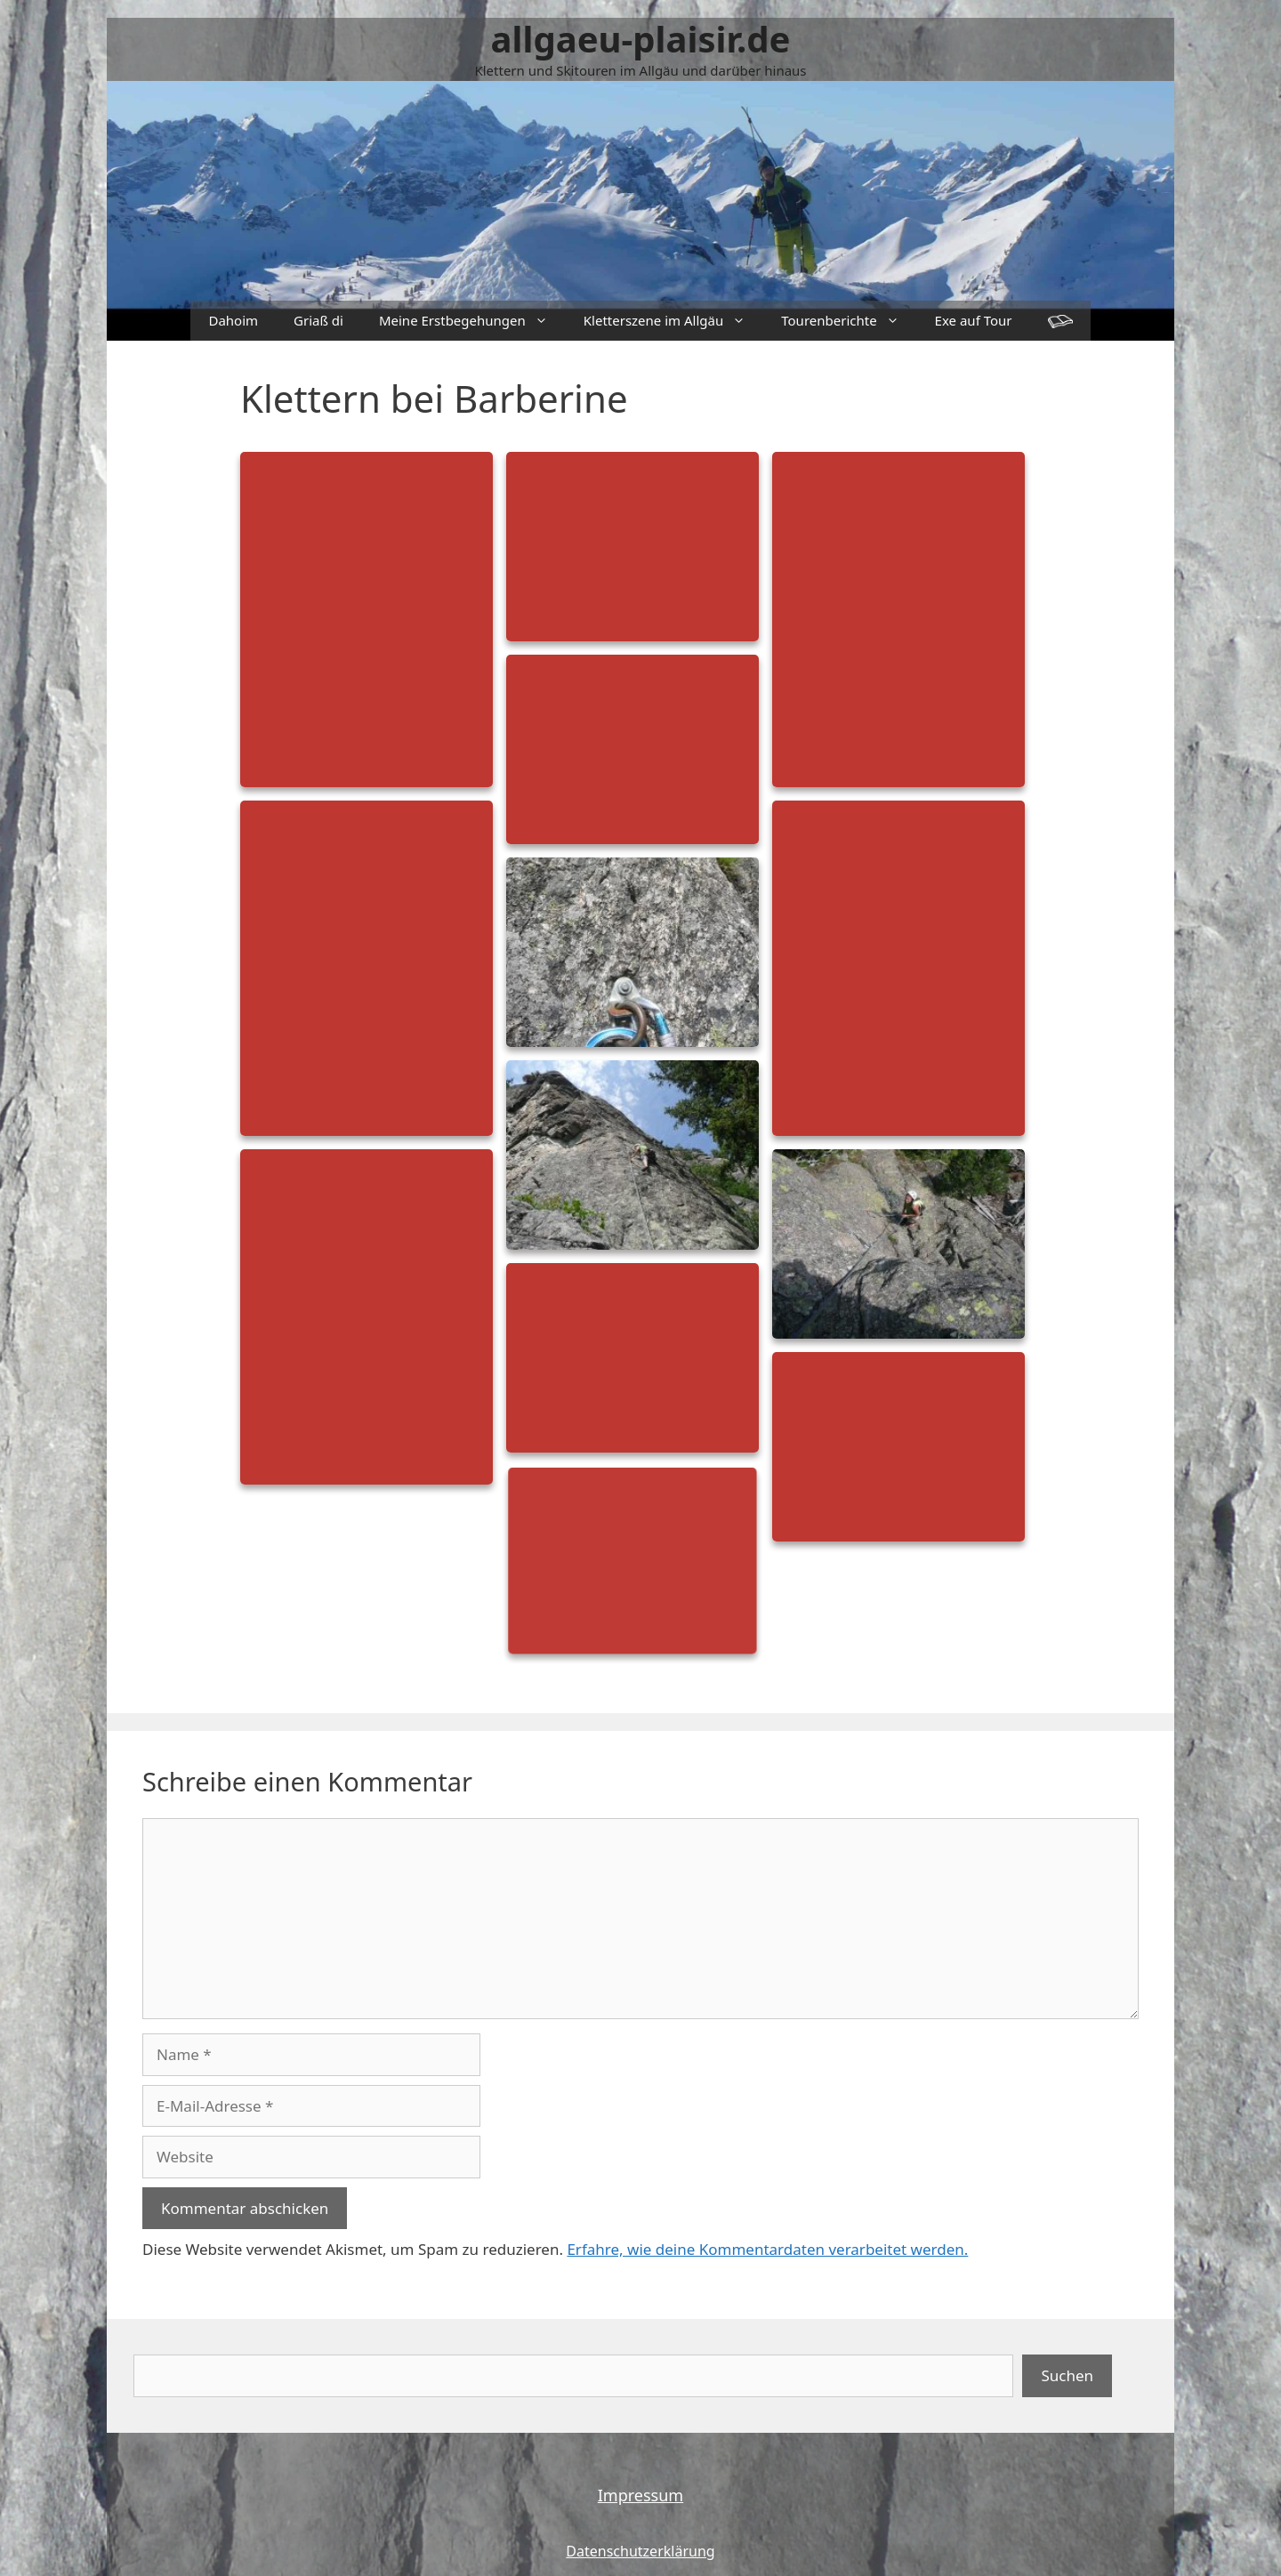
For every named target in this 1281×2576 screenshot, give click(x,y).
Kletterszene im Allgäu (673, 321)
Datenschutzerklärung (640, 2551)
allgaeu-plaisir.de (641, 38)
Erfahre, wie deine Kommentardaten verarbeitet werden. (767, 2249)
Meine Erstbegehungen (472, 321)
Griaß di (318, 320)
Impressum (640, 2495)
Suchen (1067, 2375)
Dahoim (233, 320)
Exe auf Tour (973, 320)
